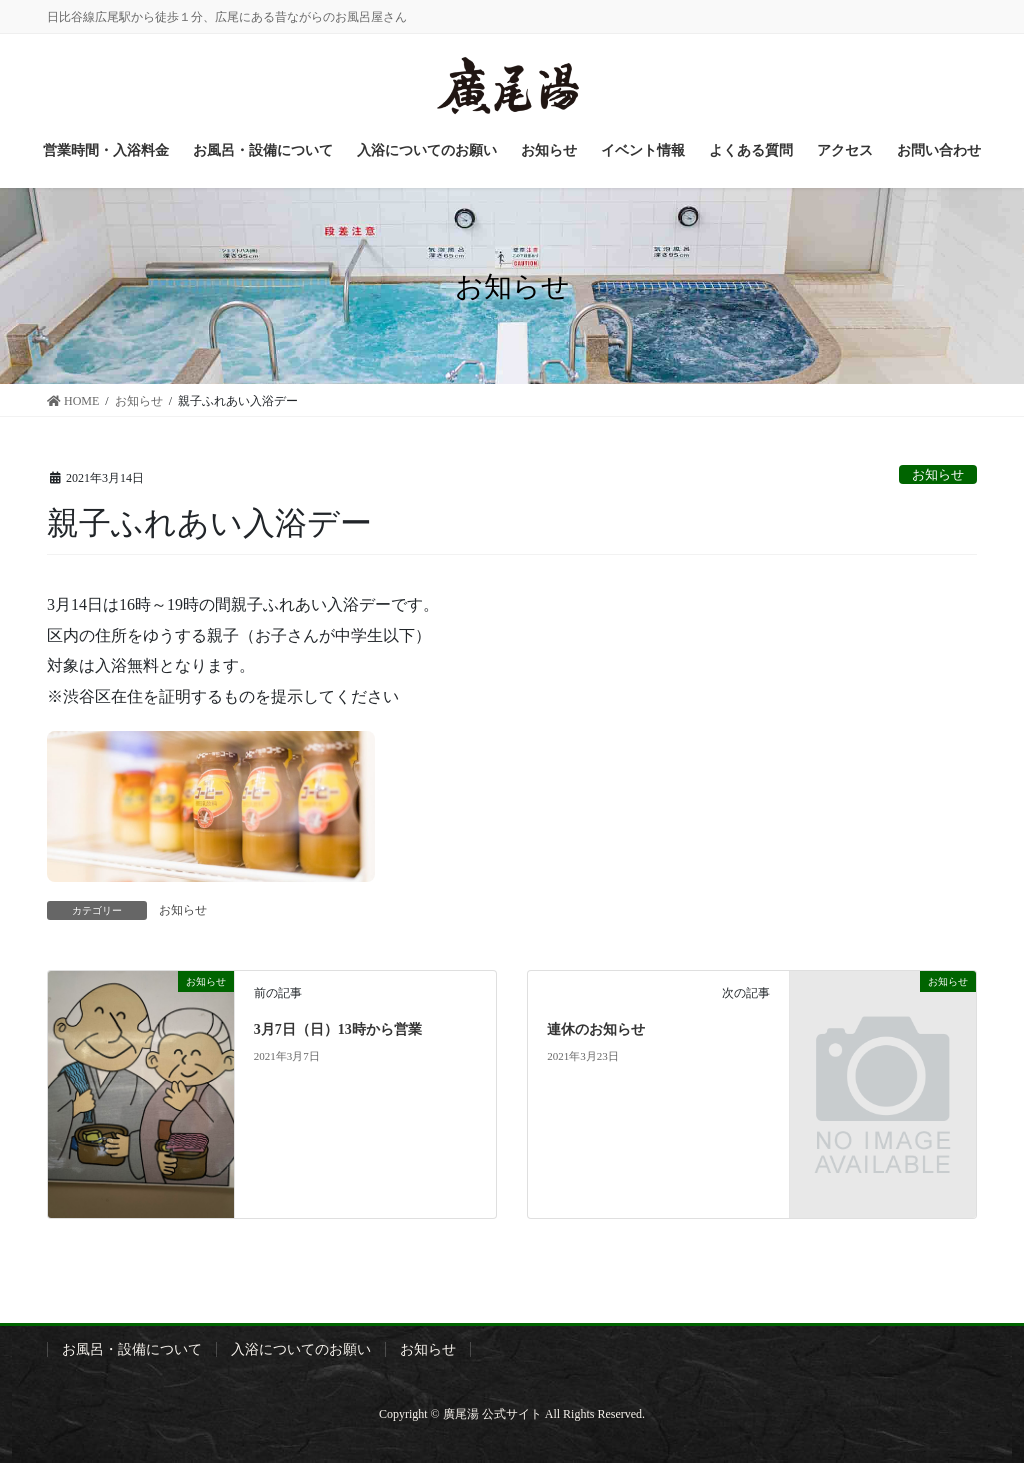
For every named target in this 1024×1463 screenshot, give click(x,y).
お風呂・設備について (132, 1349)
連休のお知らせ (596, 1029)
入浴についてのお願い (301, 1349)
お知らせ (938, 475)
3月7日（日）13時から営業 (338, 1029)
